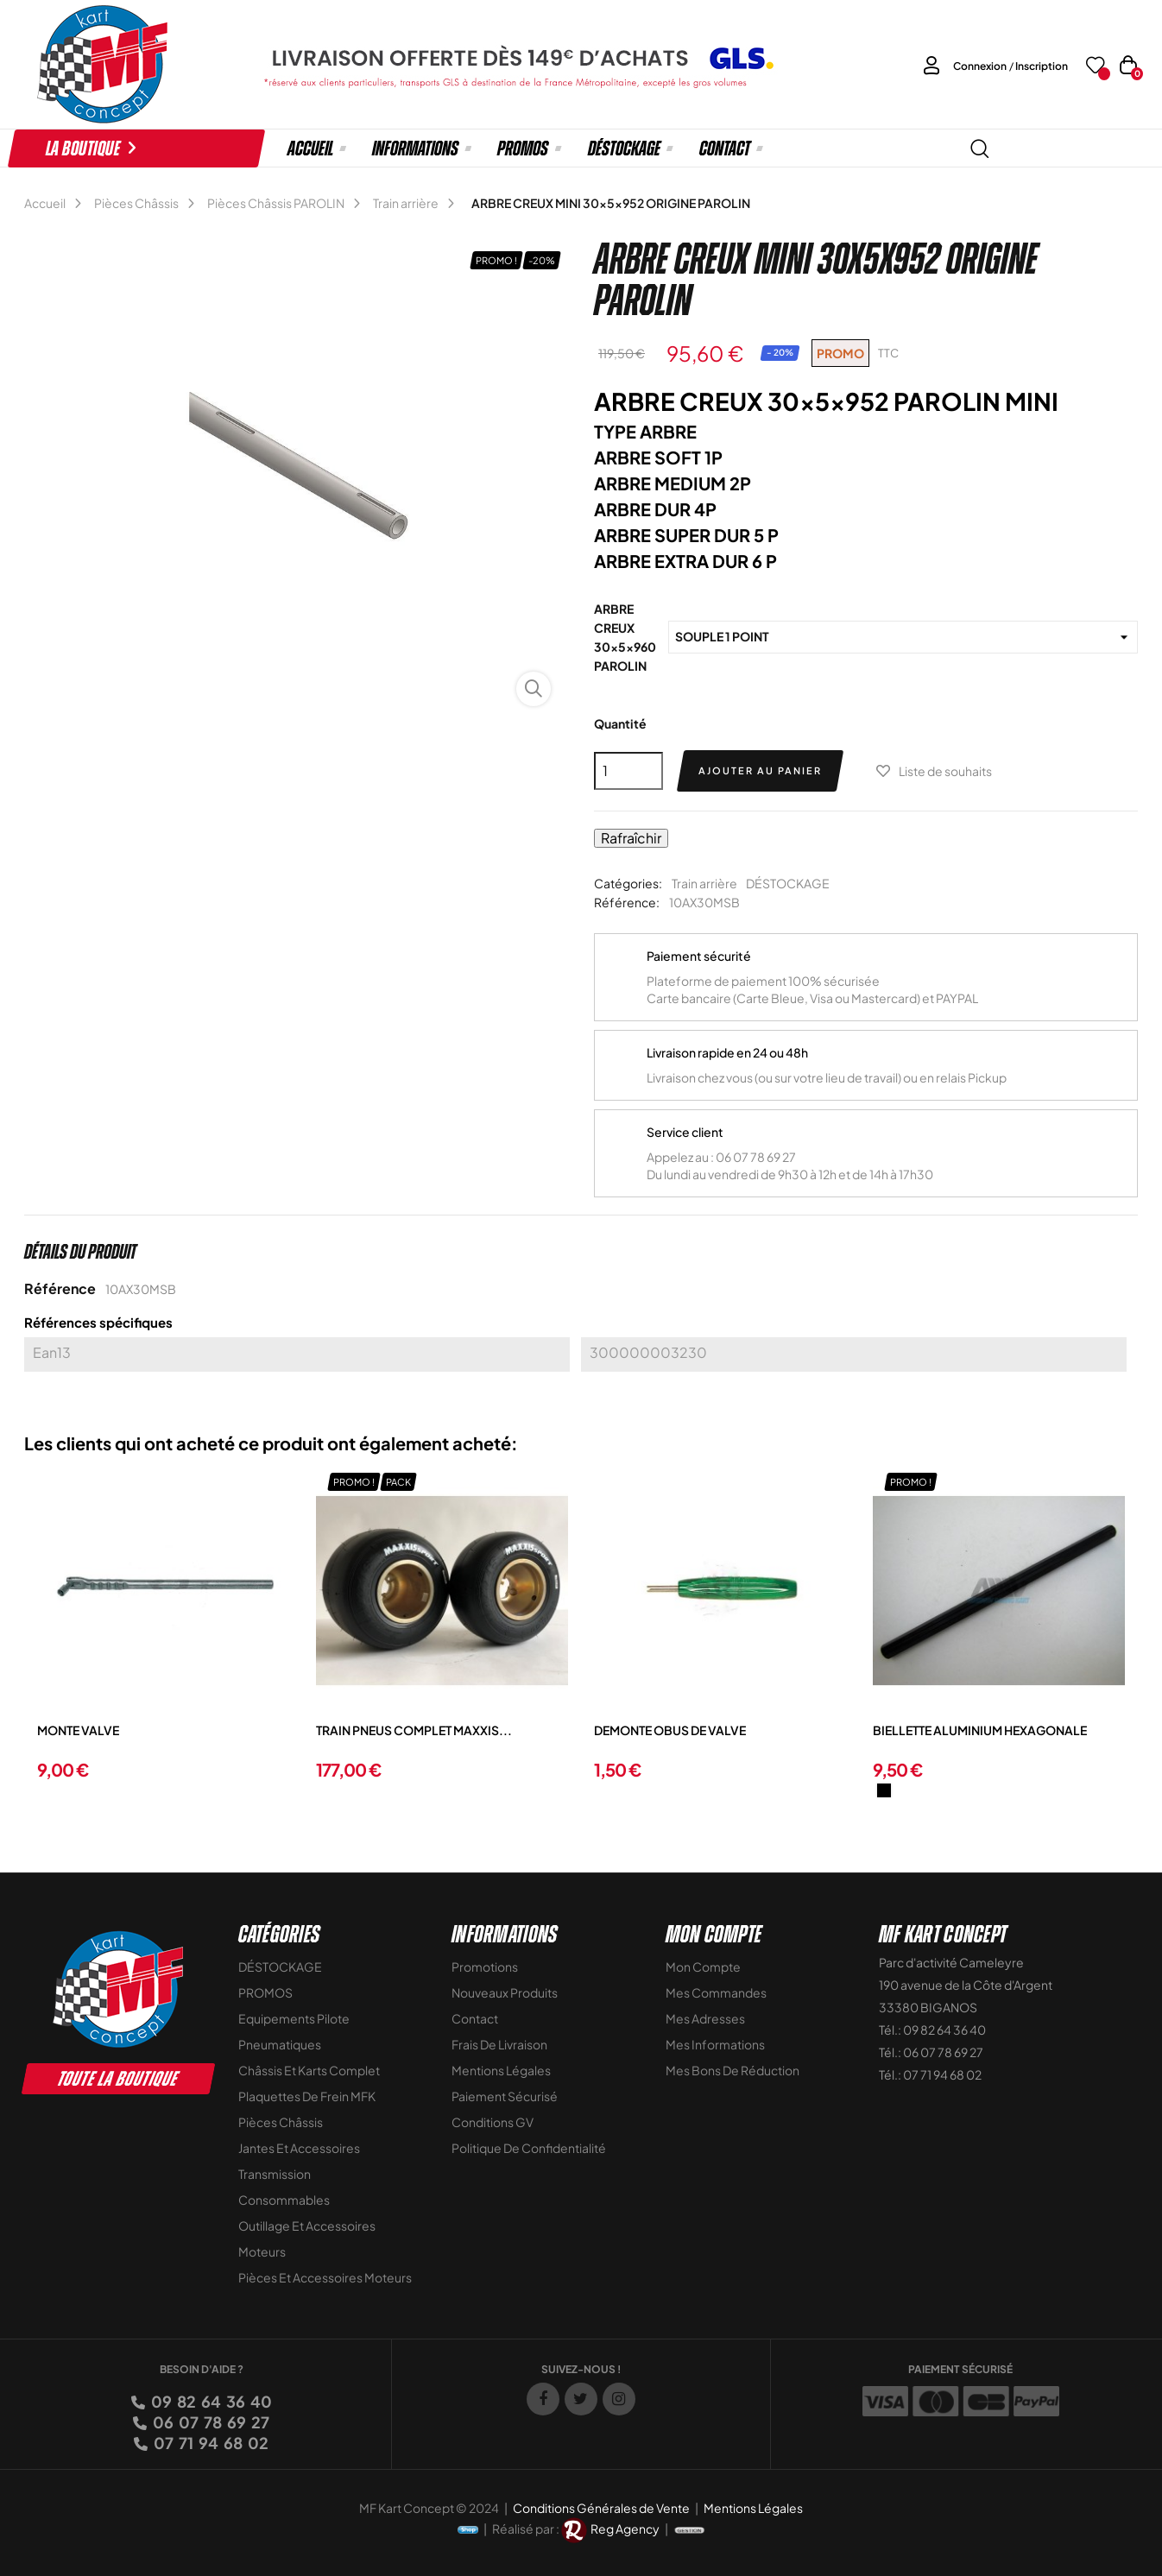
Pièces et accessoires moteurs (325, 2277)
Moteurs (262, 2251)
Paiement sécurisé (505, 2096)
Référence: (627, 902)
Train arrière (704, 883)
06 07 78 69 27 (209, 2422)
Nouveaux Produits (505, 1992)
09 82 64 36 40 (210, 2401)
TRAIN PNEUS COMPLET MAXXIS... (414, 1730)
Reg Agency (625, 2528)
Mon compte (703, 1966)
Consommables (284, 2199)
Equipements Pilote (294, 2018)
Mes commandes (716, 1992)
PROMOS (265, 1992)
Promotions (485, 1966)
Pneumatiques (279, 2044)
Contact (475, 2018)
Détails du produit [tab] (80, 1251)
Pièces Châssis (280, 2122)
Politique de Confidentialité (529, 2148)
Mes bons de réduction (732, 2070)
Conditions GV (493, 2122)
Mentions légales (501, 2070)
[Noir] (884, 1790)
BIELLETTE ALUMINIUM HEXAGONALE (980, 1730)
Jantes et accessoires (299, 2148)
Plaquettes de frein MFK (307, 2096)
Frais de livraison (499, 2044)
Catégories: (628, 883)
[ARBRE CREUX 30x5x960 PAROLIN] (903, 637)
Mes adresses (705, 2018)
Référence (60, 1288)
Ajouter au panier (760, 770)
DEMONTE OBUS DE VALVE (670, 1730)
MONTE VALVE (78, 1730)
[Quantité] (628, 771)
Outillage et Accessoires (307, 2225)
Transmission (274, 2173)
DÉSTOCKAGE (788, 883)
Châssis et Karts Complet (309, 2070)
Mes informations (715, 2044)
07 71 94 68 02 (209, 2443)
